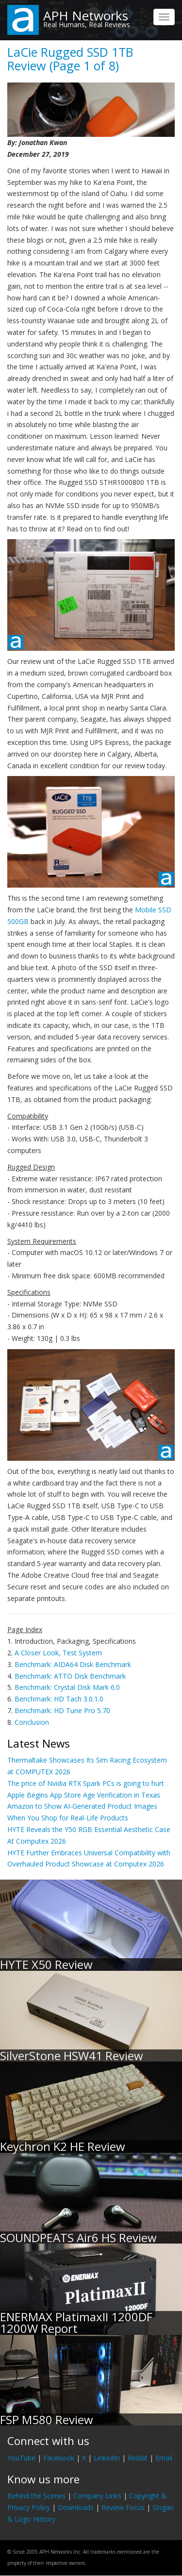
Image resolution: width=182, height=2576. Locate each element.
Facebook (58, 2457)
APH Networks (85, 15)
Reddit (138, 2457)
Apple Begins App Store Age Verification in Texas (83, 1795)
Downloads (76, 2507)
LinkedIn (107, 2457)
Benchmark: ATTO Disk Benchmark (70, 1676)
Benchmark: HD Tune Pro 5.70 (62, 1710)
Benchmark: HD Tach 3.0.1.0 (59, 1698)
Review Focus (123, 2507)
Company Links (97, 2495)
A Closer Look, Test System (58, 1652)
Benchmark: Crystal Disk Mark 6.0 (67, 1687)
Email (163, 2457)
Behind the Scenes (36, 2495)
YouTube (21, 2457)
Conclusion (32, 1722)
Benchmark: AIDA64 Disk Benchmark (73, 1664)
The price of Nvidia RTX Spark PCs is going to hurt (85, 1783)
